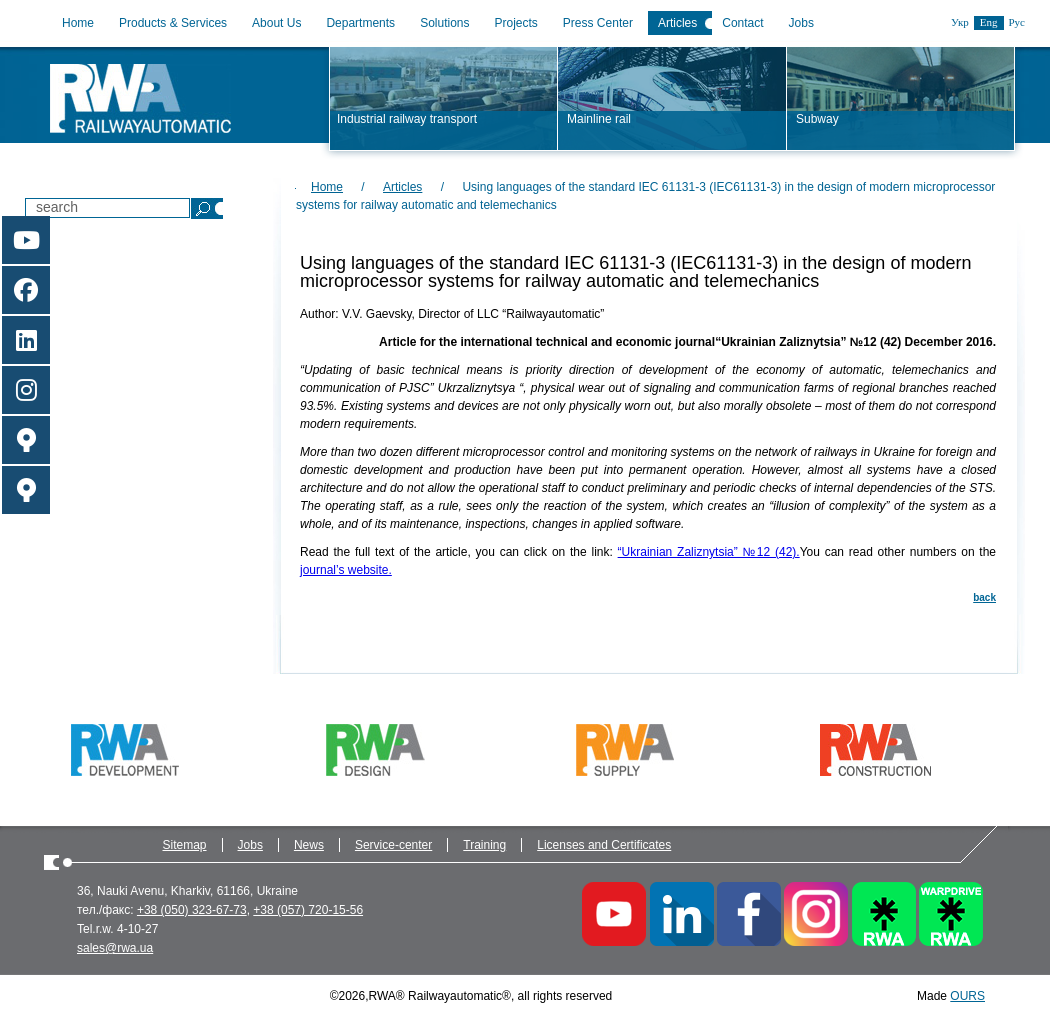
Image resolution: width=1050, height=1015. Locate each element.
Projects (516, 23)
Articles (677, 23)
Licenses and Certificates (604, 845)
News (309, 845)
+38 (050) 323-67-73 (192, 910)
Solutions (444, 23)
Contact (742, 23)
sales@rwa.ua (115, 948)
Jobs (801, 23)
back (984, 597)
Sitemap (185, 845)
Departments (360, 23)
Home (78, 23)
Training (484, 845)
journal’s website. (346, 570)
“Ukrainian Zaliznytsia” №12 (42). (709, 552)
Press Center (598, 23)
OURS (967, 996)
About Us (276, 23)
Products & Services (173, 23)
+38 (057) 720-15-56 (308, 910)
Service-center (393, 845)
